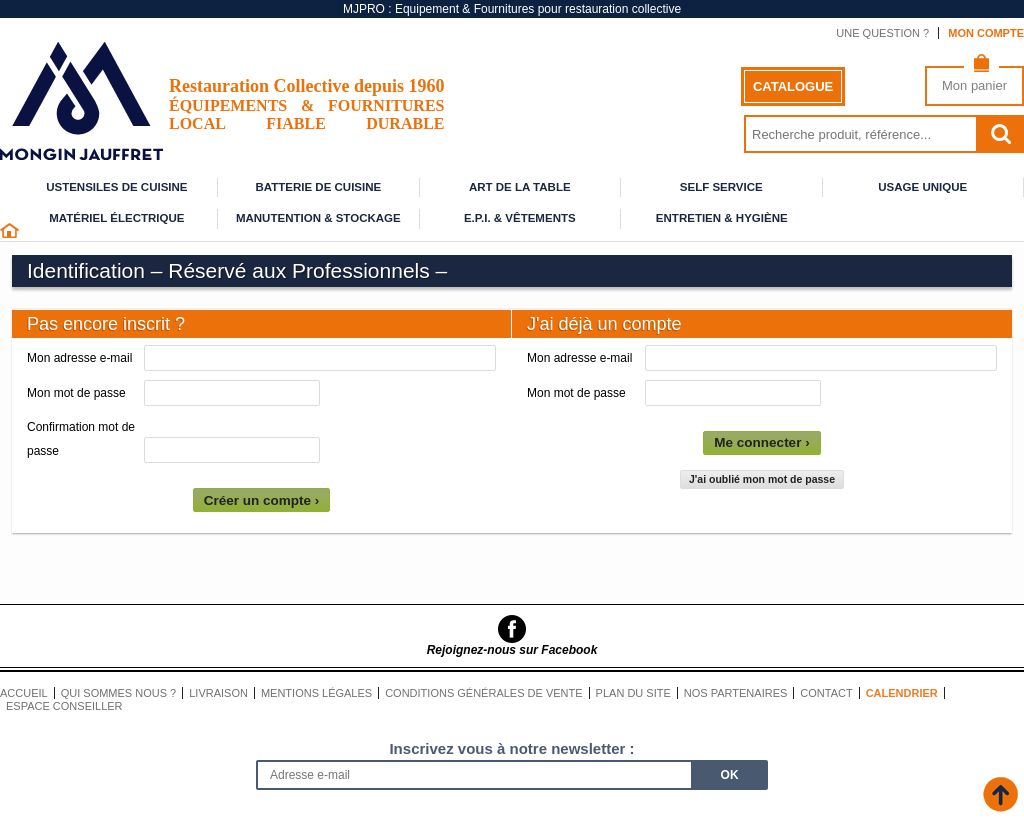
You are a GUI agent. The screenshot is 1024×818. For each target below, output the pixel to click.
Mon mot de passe (76, 393)
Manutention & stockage (318, 218)
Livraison (218, 693)
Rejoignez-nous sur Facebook (512, 650)
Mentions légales (316, 693)
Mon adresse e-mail (79, 358)
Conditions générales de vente (483, 693)
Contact (826, 693)
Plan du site (633, 693)
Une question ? (882, 33)
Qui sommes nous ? (119, 693)
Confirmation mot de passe (81, 439)
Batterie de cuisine (318, 187)
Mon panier (974, 85)
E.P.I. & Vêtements (520, 218)
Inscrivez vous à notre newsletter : (511, 748)
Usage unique (922, 187)
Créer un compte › (262, 500)
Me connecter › (761, 442)
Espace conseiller (64, 706)
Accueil (24, 693)
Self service (721, 187)
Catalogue (793, 86)
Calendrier (902, 693)
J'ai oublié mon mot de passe (762, 479)
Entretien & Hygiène (722, 218)
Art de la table (520, 187)
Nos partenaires (736, 693)
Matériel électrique (116, 218)
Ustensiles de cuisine (116, 187)
